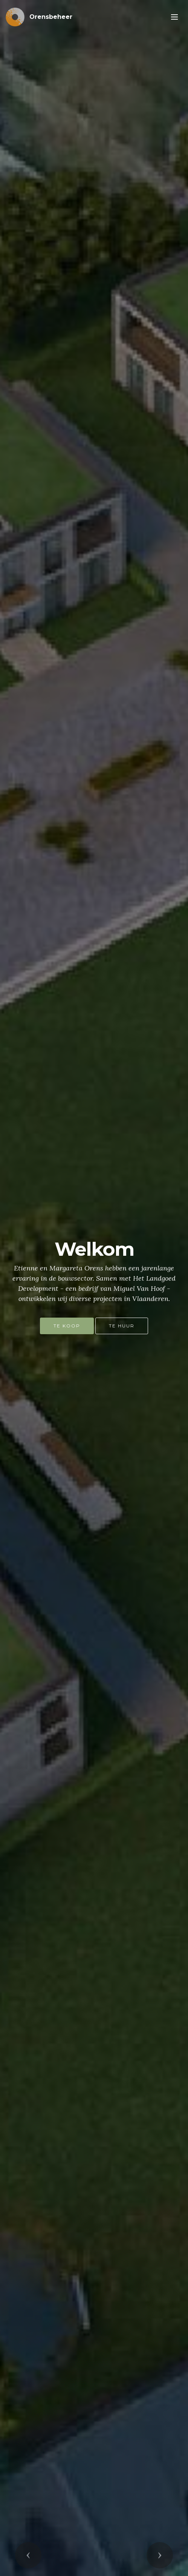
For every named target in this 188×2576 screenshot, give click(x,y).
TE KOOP (66, 1326)
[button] (28, 2555)
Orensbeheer (50, 16)
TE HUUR (122, 1326)
